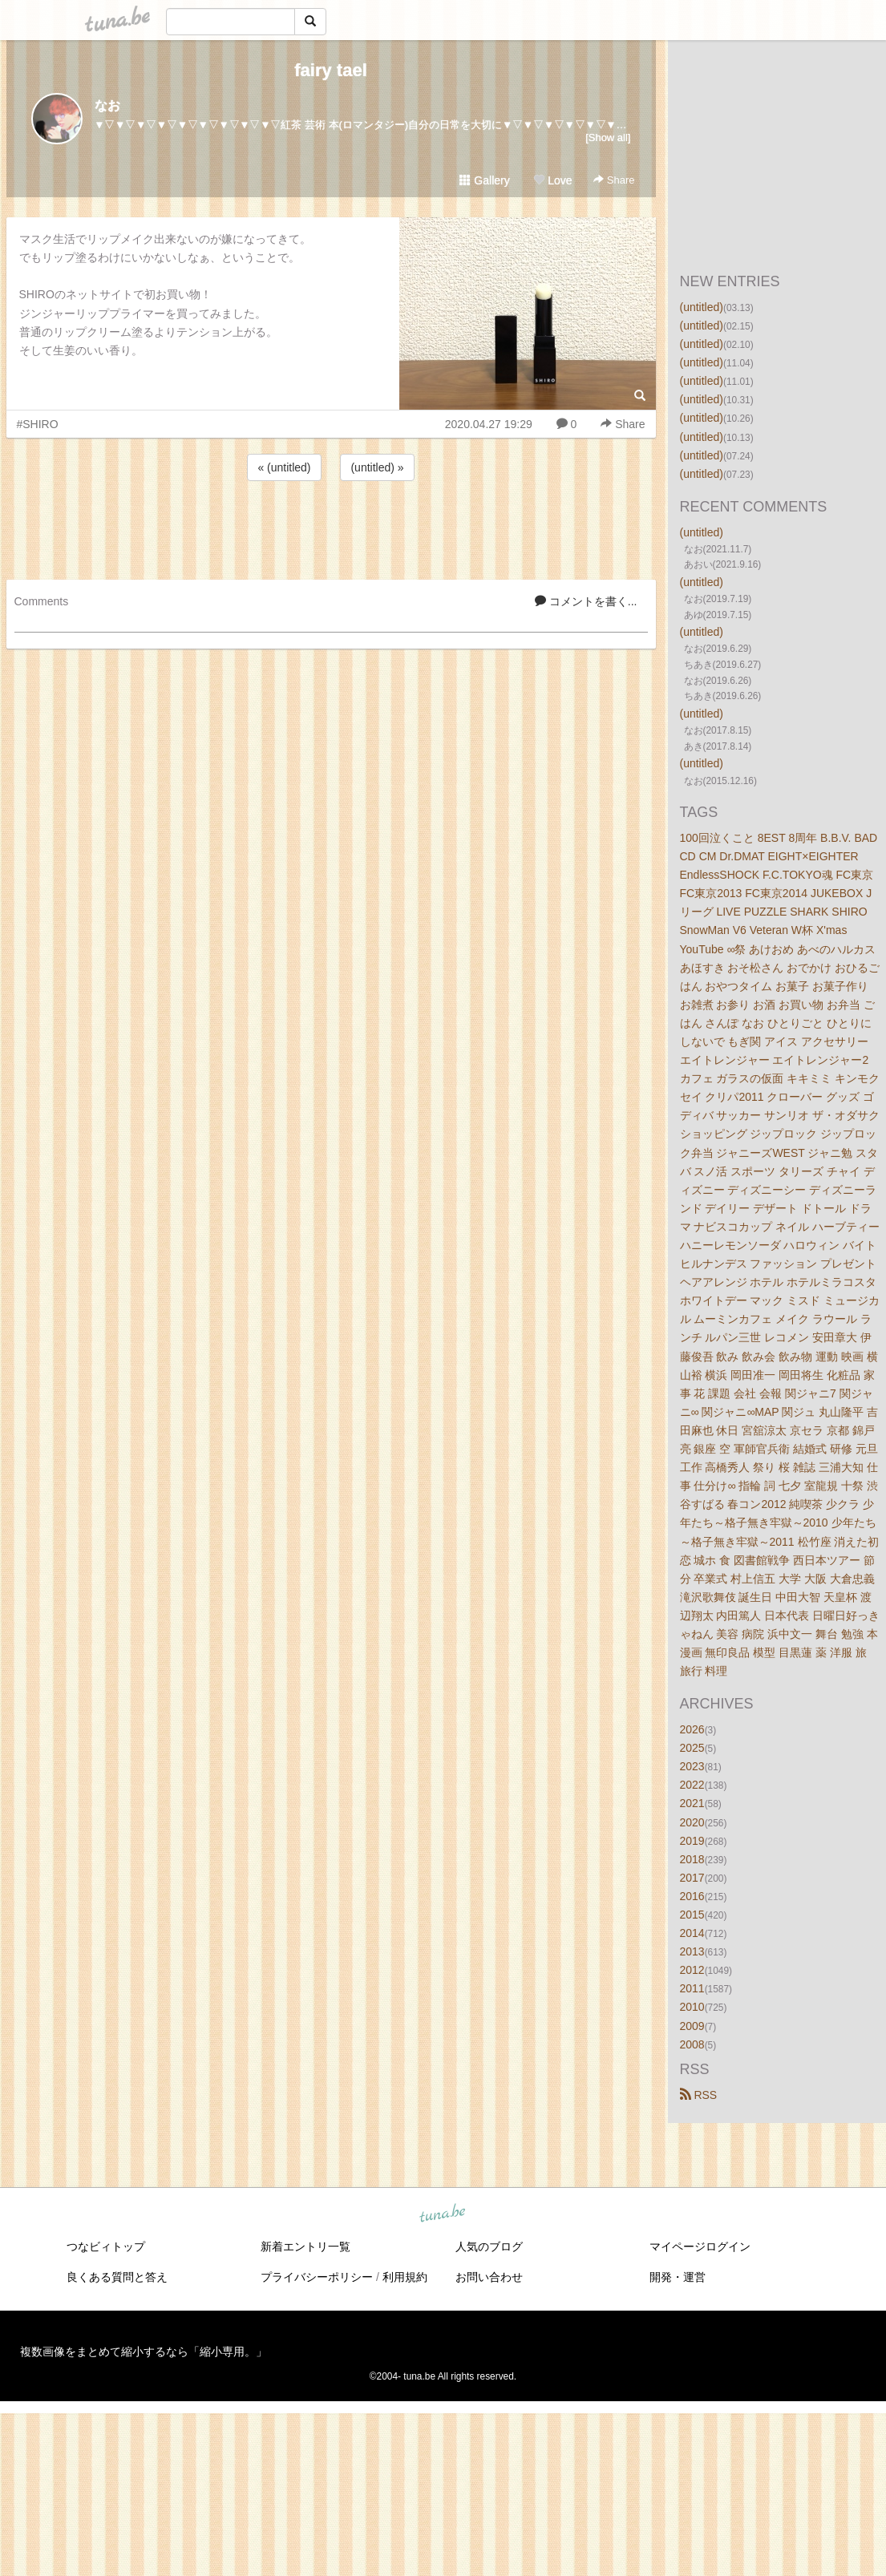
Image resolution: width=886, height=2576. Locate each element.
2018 (692, 1859)
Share (613, 180)
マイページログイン (699, 2246)
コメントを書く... (586, 601)
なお (107, 105)
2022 (692, 1784)
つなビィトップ (106, 2246)
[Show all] (607, 137)
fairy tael (330, 70)
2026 (692, 1729)
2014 (692, 1933)
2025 (692, 1747)
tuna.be (442, 2213)
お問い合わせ (489, 2277)
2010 (692, 2006)
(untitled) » (376, 467)
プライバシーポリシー (317, 2277)
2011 (692, 1988)
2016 (692, 1896)
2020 (692, 1822)
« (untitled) (283, 467)
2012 (692, 1969)
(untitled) (701, 307)
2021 (692, 1803)
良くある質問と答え (117, 2277)
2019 (692, 1840)
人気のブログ (489, 2246)
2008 (692, 2044)
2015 (692, 1914)
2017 (692, 1877)
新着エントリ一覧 (305, 2246)
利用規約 (404, 2277)
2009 (692, 2026)
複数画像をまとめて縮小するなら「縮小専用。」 (143, 2351)
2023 (692, 1766)
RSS (699, 2095)
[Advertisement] (331, 527)
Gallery (484, 180)
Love (552, 180)
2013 (692, 1951)
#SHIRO (38, 424)
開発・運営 (677, 2277)
